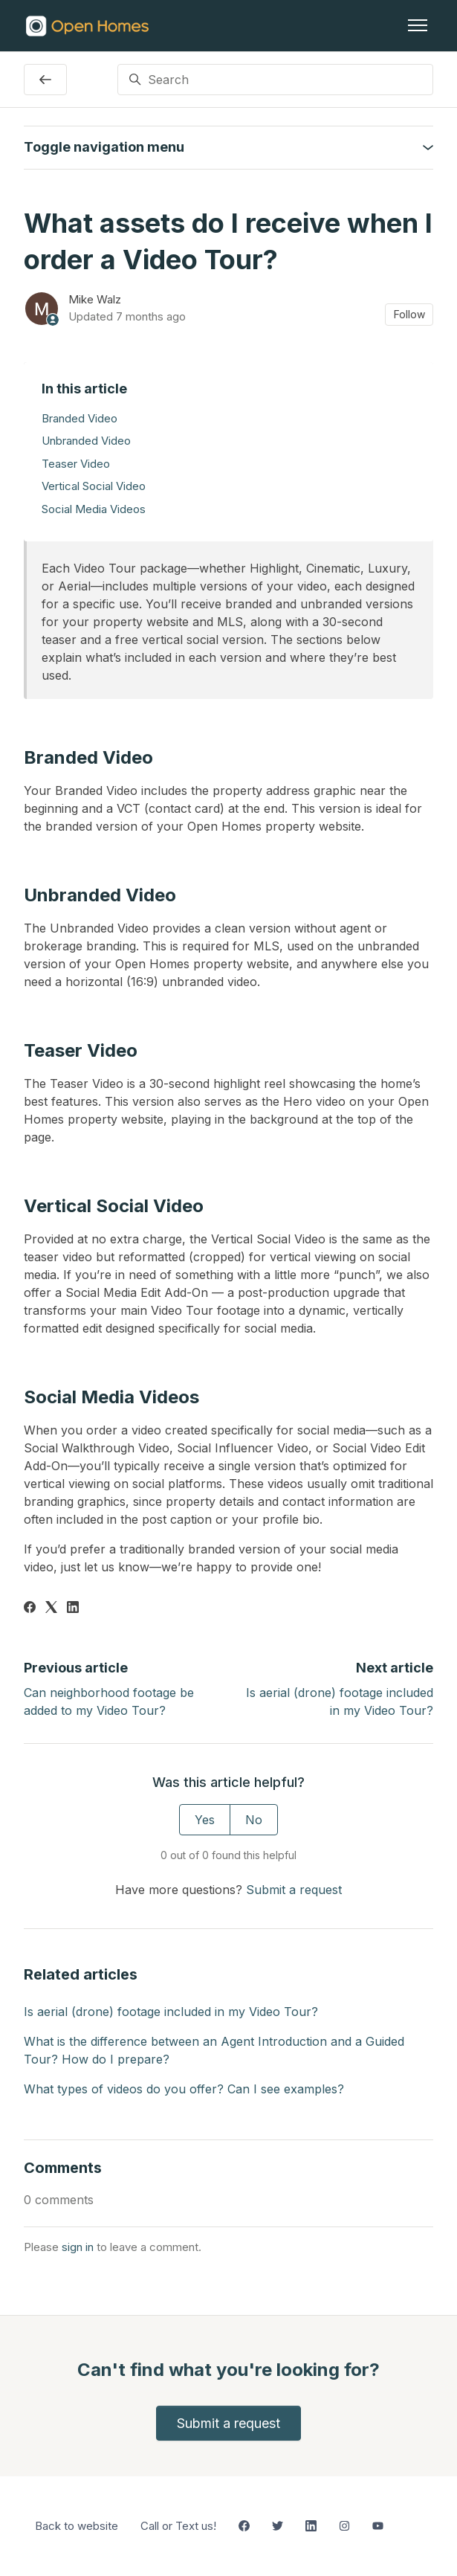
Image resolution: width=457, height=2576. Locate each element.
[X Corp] (51, 1608)
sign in (78, 2247)
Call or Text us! (178, 2526)
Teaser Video (76, 464)
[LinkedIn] (73, 1608)
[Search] (275, 79)
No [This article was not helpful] (253, 1819)
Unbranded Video (86, 441)
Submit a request (294, 1889)
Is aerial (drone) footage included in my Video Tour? (171, 2011)
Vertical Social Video (94, 486)
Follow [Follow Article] (409, 314)
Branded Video (79, 418)
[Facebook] (30, 1608)
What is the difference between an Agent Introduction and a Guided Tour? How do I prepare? (214, 2050)
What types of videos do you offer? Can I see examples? (184, 2088)
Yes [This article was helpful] (205, 1819)
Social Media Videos (94, 509)
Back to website (76, 2526)
